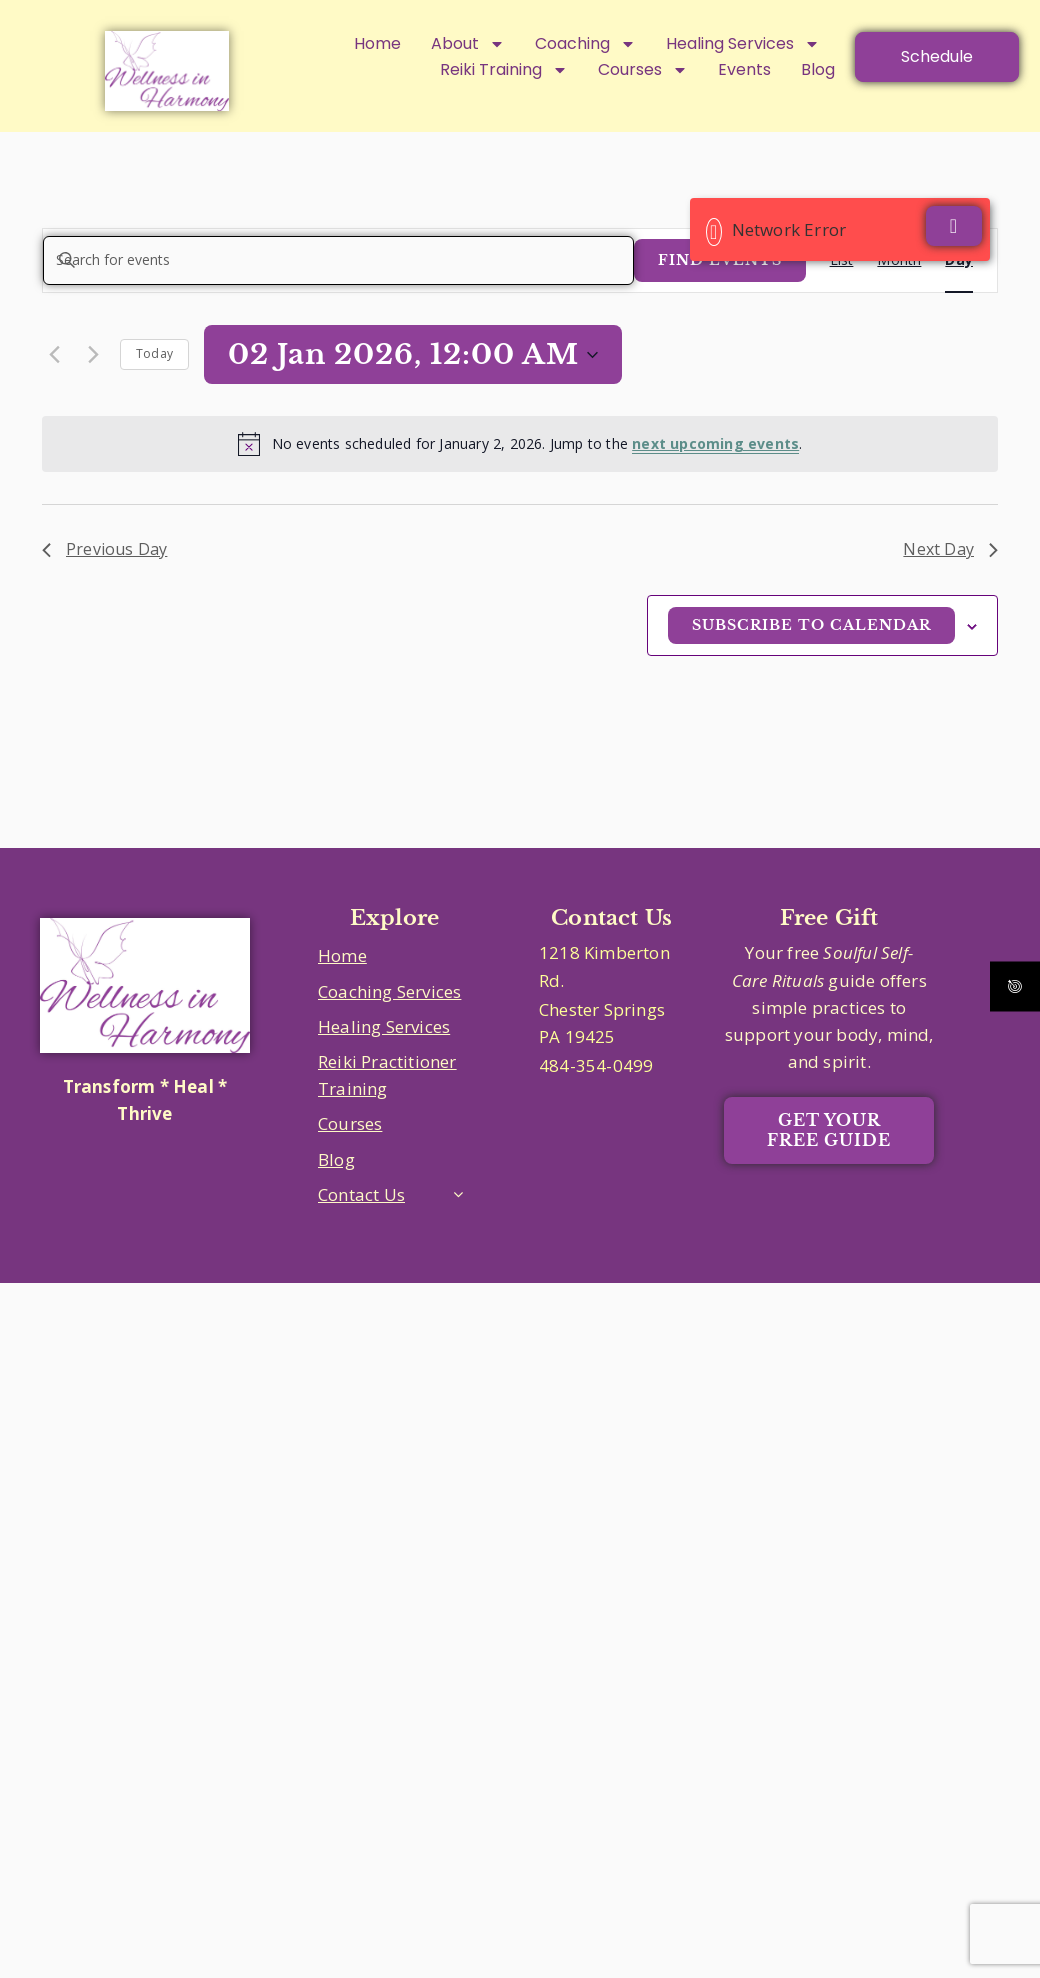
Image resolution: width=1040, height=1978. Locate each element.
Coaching (585, 44)
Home (377, 43)
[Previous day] (54, 355)
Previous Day (104, 549)
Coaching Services (389, 991)
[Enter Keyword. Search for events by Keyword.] (338, 260)
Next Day (950, 549)
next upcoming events (715, 443)
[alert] (520, 444)
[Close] (954, 226)
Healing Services (743, 44)
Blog (336, 1159)
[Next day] (93, 355)
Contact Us (361, 1194)
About (468, 44)
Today (154, 353)
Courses (350, 1123)
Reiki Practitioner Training (387, 1075)
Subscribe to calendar (811, 625)
